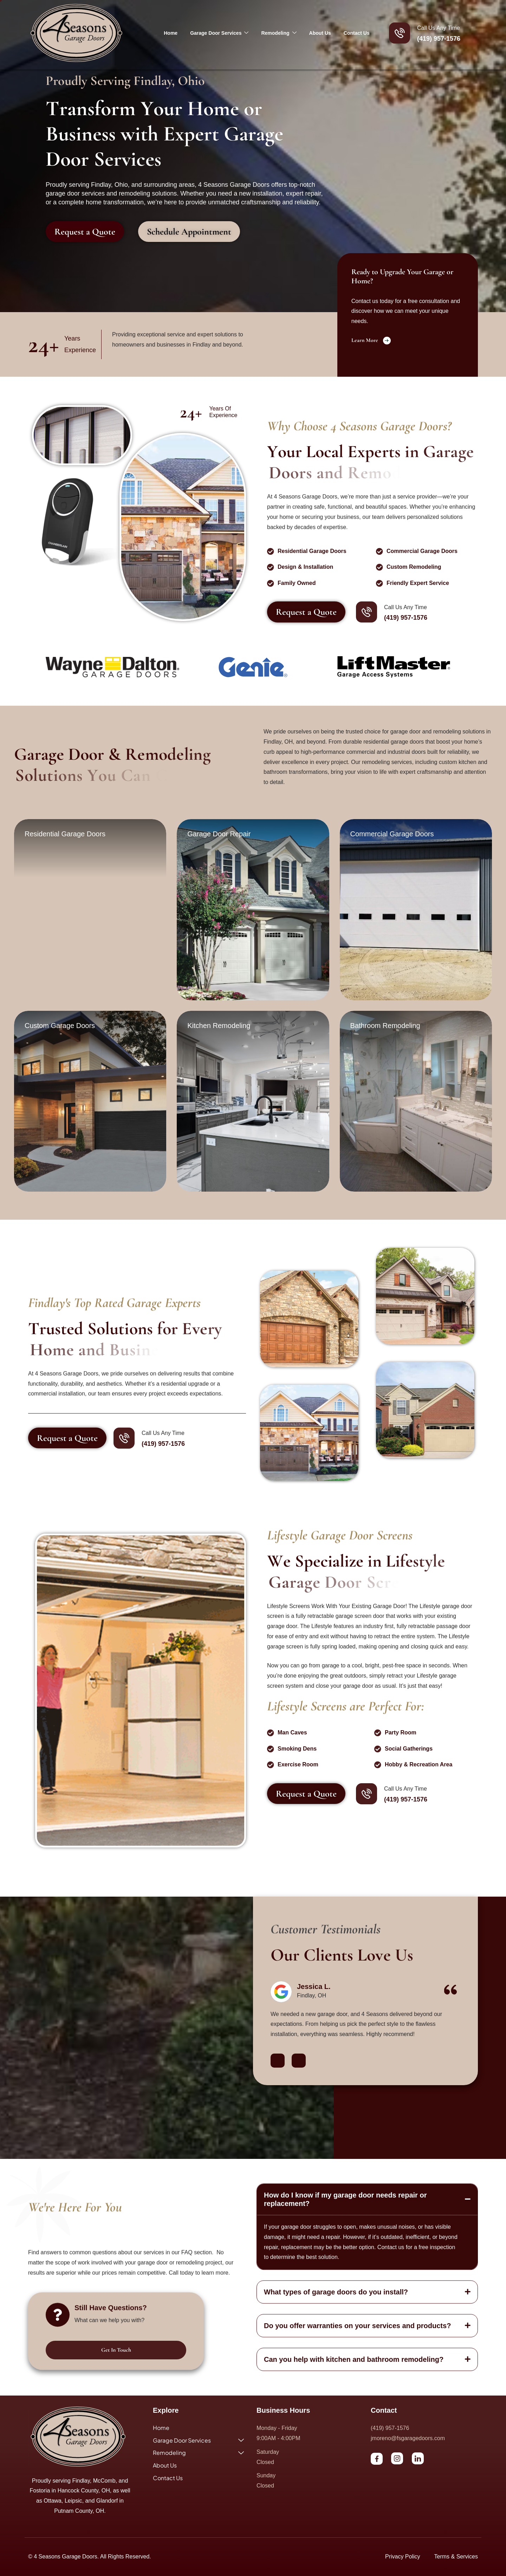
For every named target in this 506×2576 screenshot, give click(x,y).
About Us (320, 33)
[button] (278, 2061)
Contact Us (357, 33)
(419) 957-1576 (438, 38)
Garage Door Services (219, 33)
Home (170, 33)
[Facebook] (377, 2459)
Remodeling (278, 33)
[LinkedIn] (418, 2458)
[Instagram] (397, 2458)
